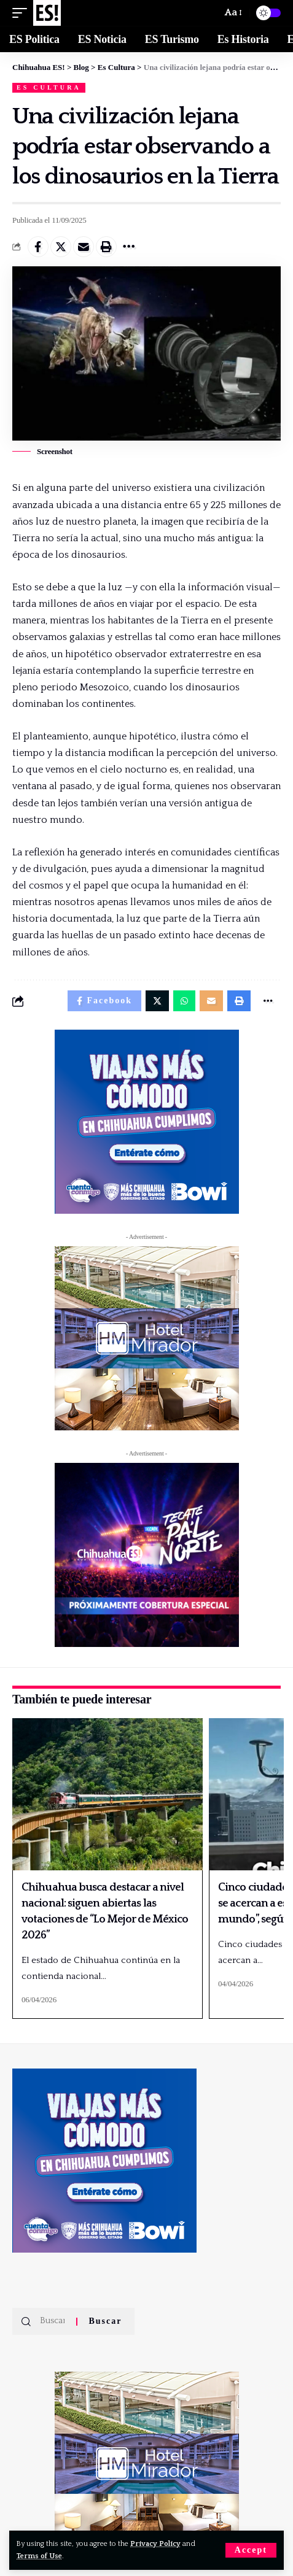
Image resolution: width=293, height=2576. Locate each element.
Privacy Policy (155, 2544)
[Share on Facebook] (38, 246)
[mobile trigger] (22, 13)
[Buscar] (207, 13)
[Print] (106, 246)
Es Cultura (49, 87)
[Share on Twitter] (60, 246)
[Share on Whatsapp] (184, 1000)
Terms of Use (39, 2556)
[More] (129, 246)
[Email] (83, 246)
